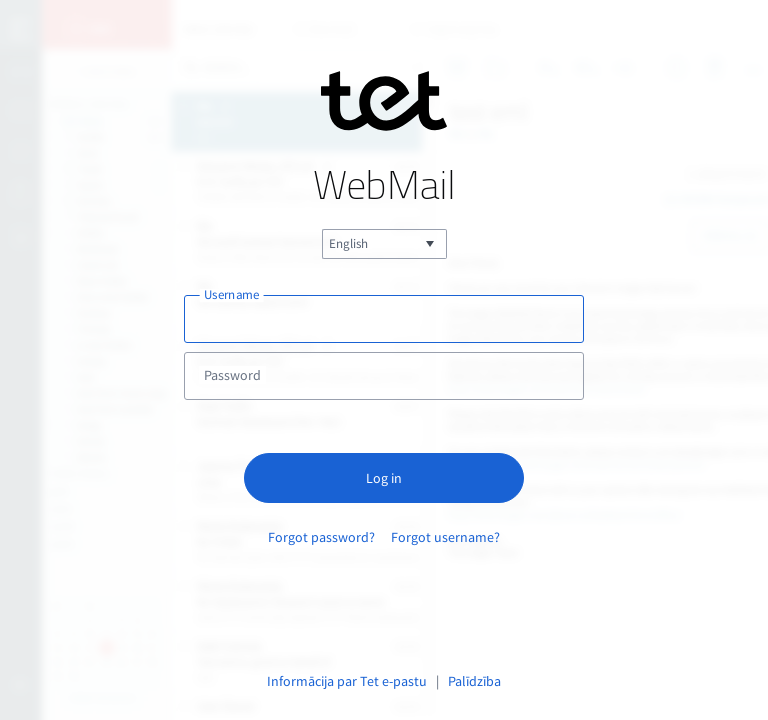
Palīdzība (474, 681)
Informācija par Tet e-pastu (347, 681)
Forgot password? (321, 537)
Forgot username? (445, 537)
